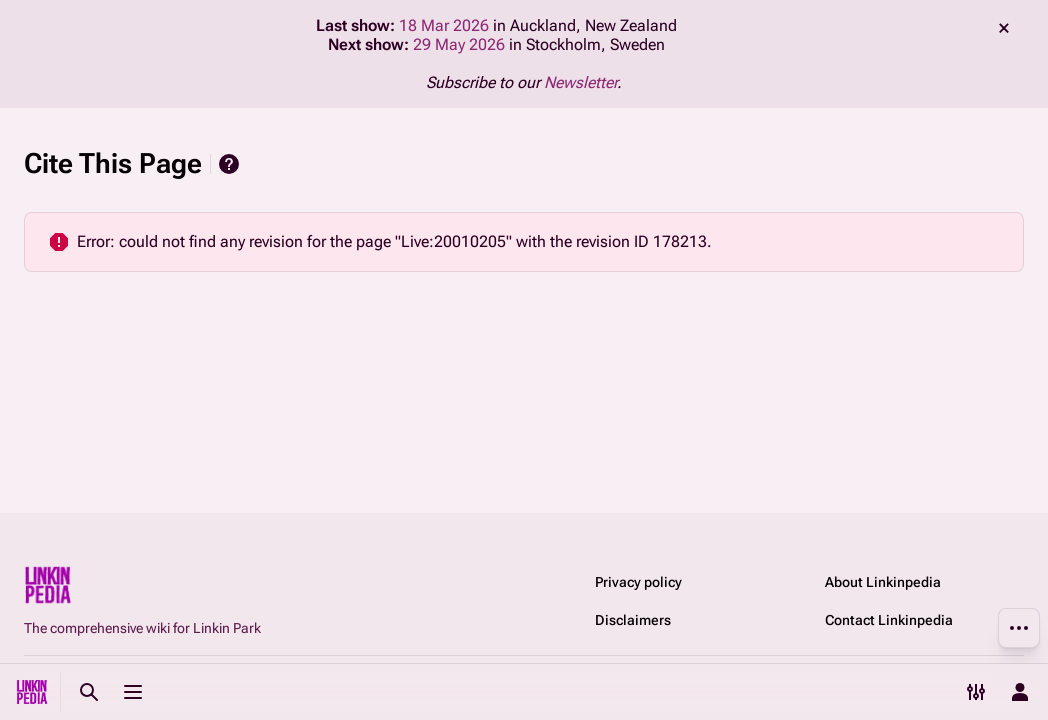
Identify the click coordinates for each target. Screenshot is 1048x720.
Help (229, 164)
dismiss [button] (1004, 28)
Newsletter (580, 82)
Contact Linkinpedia (889, 620)
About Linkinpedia (883, 582)
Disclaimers (633, 620)
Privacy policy (638, 582)
